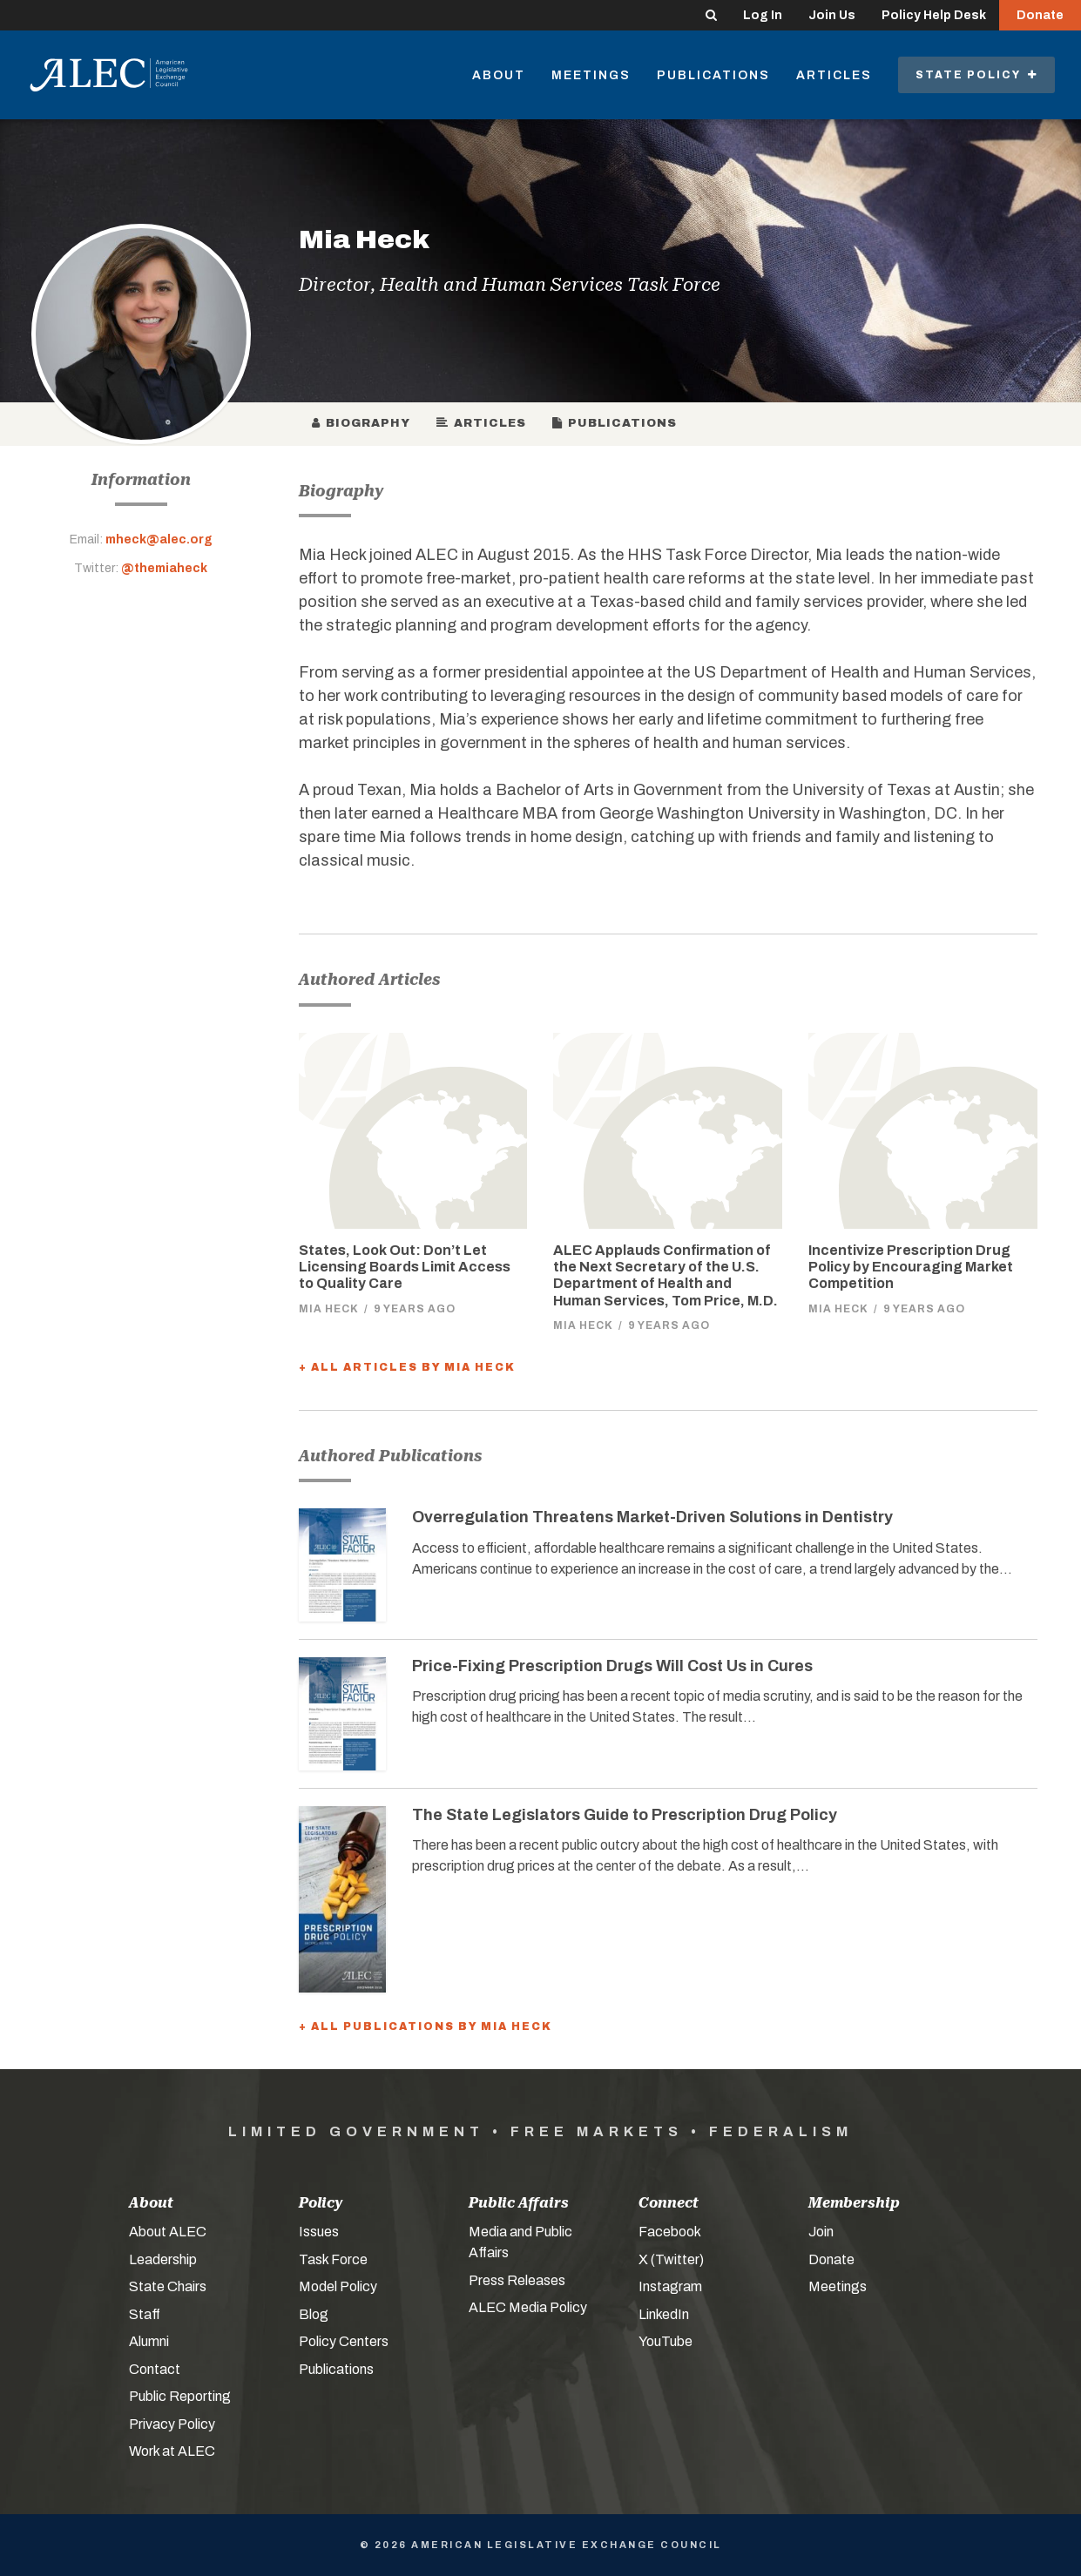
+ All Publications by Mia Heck (425, 2026)
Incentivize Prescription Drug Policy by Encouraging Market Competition (910, 1267)
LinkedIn (663, 2314)
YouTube (665, 2341)
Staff (144, 2314)
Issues (319, 2231)
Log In (762, 15)
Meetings (591, 75)
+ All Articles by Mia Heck (407, 1367)
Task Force (333, 2259)
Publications (713, 75)
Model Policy (338, 2286)
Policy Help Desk (934, 15)
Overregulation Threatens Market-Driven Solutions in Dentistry (652, 1517)
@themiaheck (164, 568)
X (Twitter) (671, 2259)
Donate (1040, 15)
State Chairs (167, 2286)
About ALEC (167, 2231)
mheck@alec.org (159, 539)
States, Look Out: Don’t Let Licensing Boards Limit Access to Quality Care (404, 1267)
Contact (154, 2369)
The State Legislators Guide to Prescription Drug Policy (624, 1815)
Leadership (163, 2259)
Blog (313, 2314)
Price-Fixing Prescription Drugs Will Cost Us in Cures (612, 1666)
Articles (834, 75)
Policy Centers (343, 2341)
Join (821, 2231)
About (498, 75)
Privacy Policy (172, 2424)
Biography (361, 423)
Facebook (669, 2231)
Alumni (149, 2341)
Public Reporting (180, 2396)
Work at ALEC (172, 2451)
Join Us (831, 15)
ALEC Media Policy (528, 2307)
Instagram (670, 2286)
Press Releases (517, 2280)
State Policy (976, 75)
